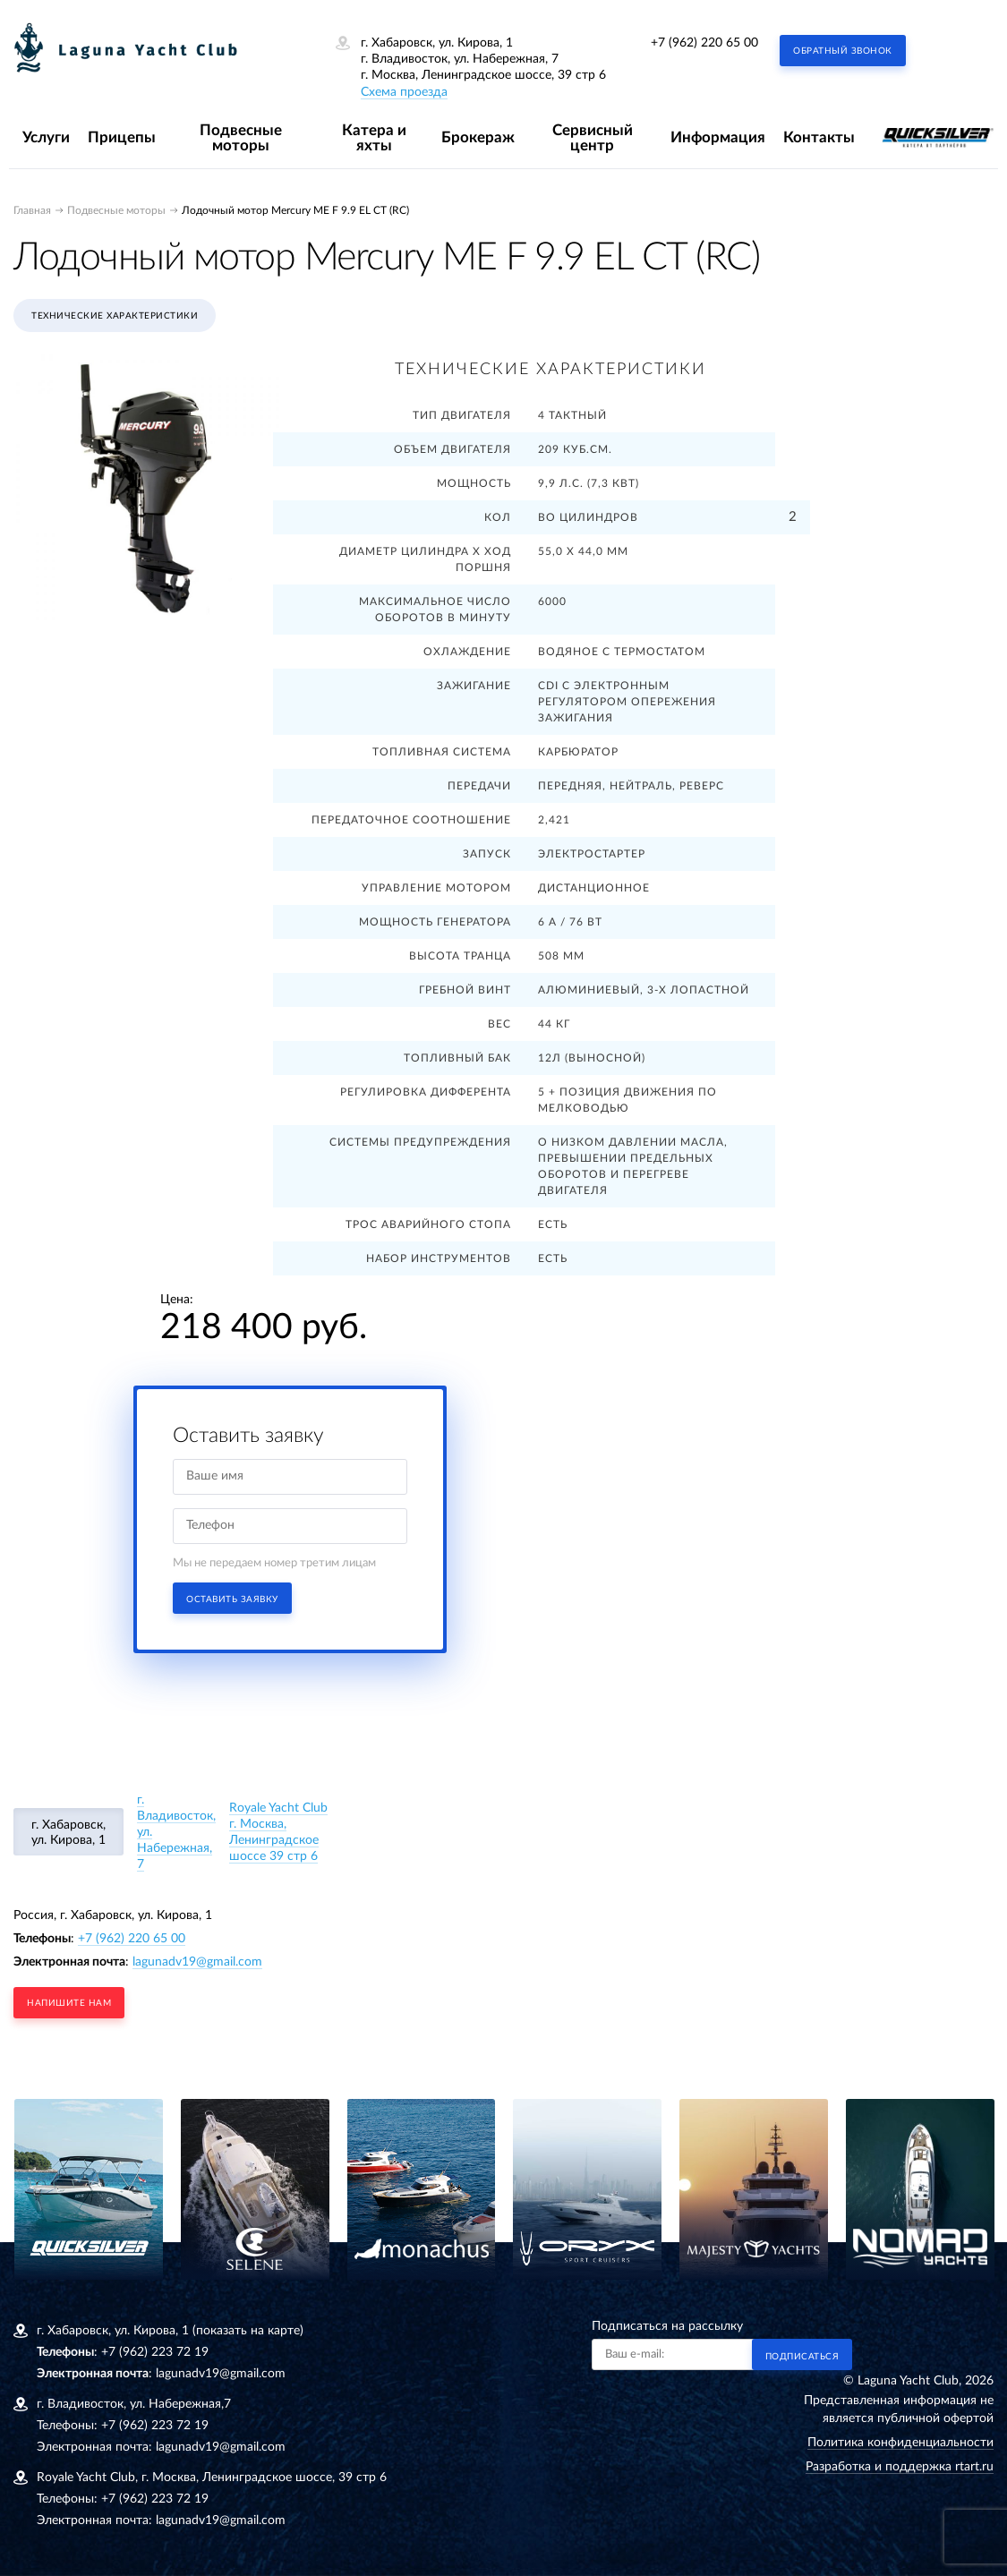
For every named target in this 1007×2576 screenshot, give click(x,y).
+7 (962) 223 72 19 (155, 2352)
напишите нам (69, 2003)
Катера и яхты (374, 138)
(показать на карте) (247, 2330)
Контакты (819, 137)
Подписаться (802, 2356)
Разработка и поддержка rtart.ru (900, 2467)
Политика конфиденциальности (900, 2442)
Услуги (46, 137)
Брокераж (478, 137)
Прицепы (122, 137)
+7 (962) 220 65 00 (704, 43)
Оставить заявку (232, 1599)
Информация (717, 137)
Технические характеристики (114, 315)
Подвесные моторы (241, 138)
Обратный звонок (842, 51)
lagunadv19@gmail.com (197, 1962)
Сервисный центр (592, 138)
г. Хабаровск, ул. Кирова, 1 (68, 1833)
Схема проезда (404, 92)
